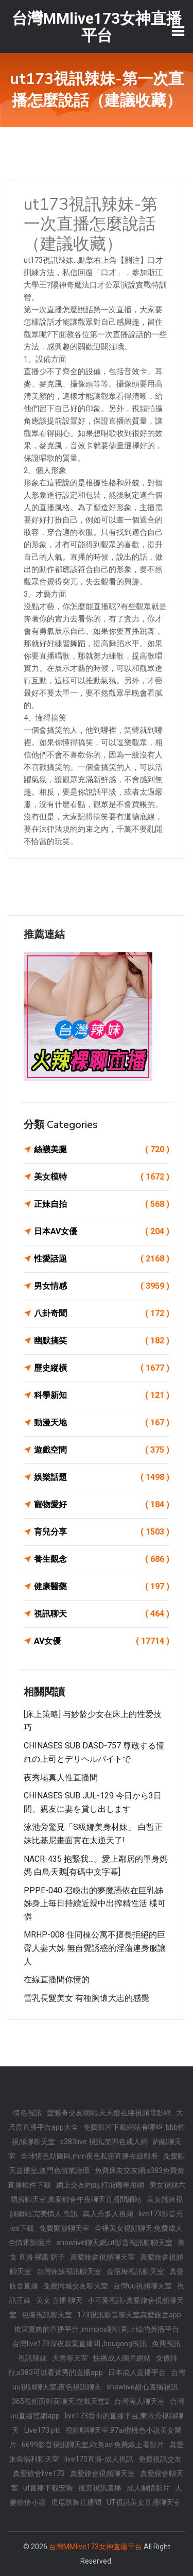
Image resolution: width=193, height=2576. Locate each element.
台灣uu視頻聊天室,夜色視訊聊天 (98, 2379)
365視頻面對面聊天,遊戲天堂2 (60, 2401)
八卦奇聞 (101, 1313)
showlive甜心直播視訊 (142, 2387)
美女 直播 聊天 (59, 2300)
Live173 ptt (42, 2430)
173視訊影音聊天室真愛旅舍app (129, 2315)
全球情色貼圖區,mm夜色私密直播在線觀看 (89, 2156)
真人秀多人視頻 (108, 2214)
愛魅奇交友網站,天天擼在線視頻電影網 (109, 2113)
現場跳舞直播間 (76, 2502)
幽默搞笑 (101, 1341)
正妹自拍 (101, 1204)
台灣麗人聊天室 (139, 2401)
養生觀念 (101, 1559)
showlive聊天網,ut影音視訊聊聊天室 (114, 2242)
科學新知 (101, 1395)
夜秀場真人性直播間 (61, 1777)
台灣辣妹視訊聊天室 (69, 2271)
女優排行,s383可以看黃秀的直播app (93, 2365)
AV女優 (101, 1641)
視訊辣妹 (32, 2358)
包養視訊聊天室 (47, 2315)
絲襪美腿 (101, 1149)
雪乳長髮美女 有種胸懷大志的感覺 (86, 1998)
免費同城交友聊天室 (75, 2286)
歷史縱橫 (101, 1368)
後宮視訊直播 (99, 2488)
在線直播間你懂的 (57, 1979)
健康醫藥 (101, 1586)
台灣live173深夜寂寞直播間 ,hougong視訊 (79, 2343)
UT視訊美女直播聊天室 (144, 2502)
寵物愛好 (101, 1504)
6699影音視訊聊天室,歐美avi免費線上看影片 (93, 2444)
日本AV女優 (101, 1231)
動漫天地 (101, 1423)
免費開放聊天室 (64, 2228)
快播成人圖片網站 (122, 2358)
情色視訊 (27, 2113)
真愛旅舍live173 (39, 2473)
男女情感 (101, 1286)
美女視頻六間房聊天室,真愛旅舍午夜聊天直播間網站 (97, 2192)
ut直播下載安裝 (48, 2488)
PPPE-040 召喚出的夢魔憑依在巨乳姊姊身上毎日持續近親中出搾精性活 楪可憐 (95, 1903)
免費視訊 (166, 2343)
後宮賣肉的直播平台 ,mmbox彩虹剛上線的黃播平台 (96, 2329)
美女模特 (101, 1177)
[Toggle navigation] (178, 31)
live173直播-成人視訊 (98, 2459)
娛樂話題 (101, 1477)
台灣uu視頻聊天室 (142, 2286)
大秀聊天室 (70, 2358)
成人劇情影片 (148, 2488)
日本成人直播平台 (137, 2372)
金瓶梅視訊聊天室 (135, 2271)
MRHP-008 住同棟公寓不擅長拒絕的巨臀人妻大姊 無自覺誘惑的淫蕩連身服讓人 (95, 1948)
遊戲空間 (101, 1450)
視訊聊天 (101, 1614)
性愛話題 (101, 1259)
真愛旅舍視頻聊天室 (102, 2257)
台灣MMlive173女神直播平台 (95, 2547)
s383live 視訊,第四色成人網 (104, 2141)
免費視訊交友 (160, 2459)
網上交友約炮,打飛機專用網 (100, 2185)
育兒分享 (101, 1532)
